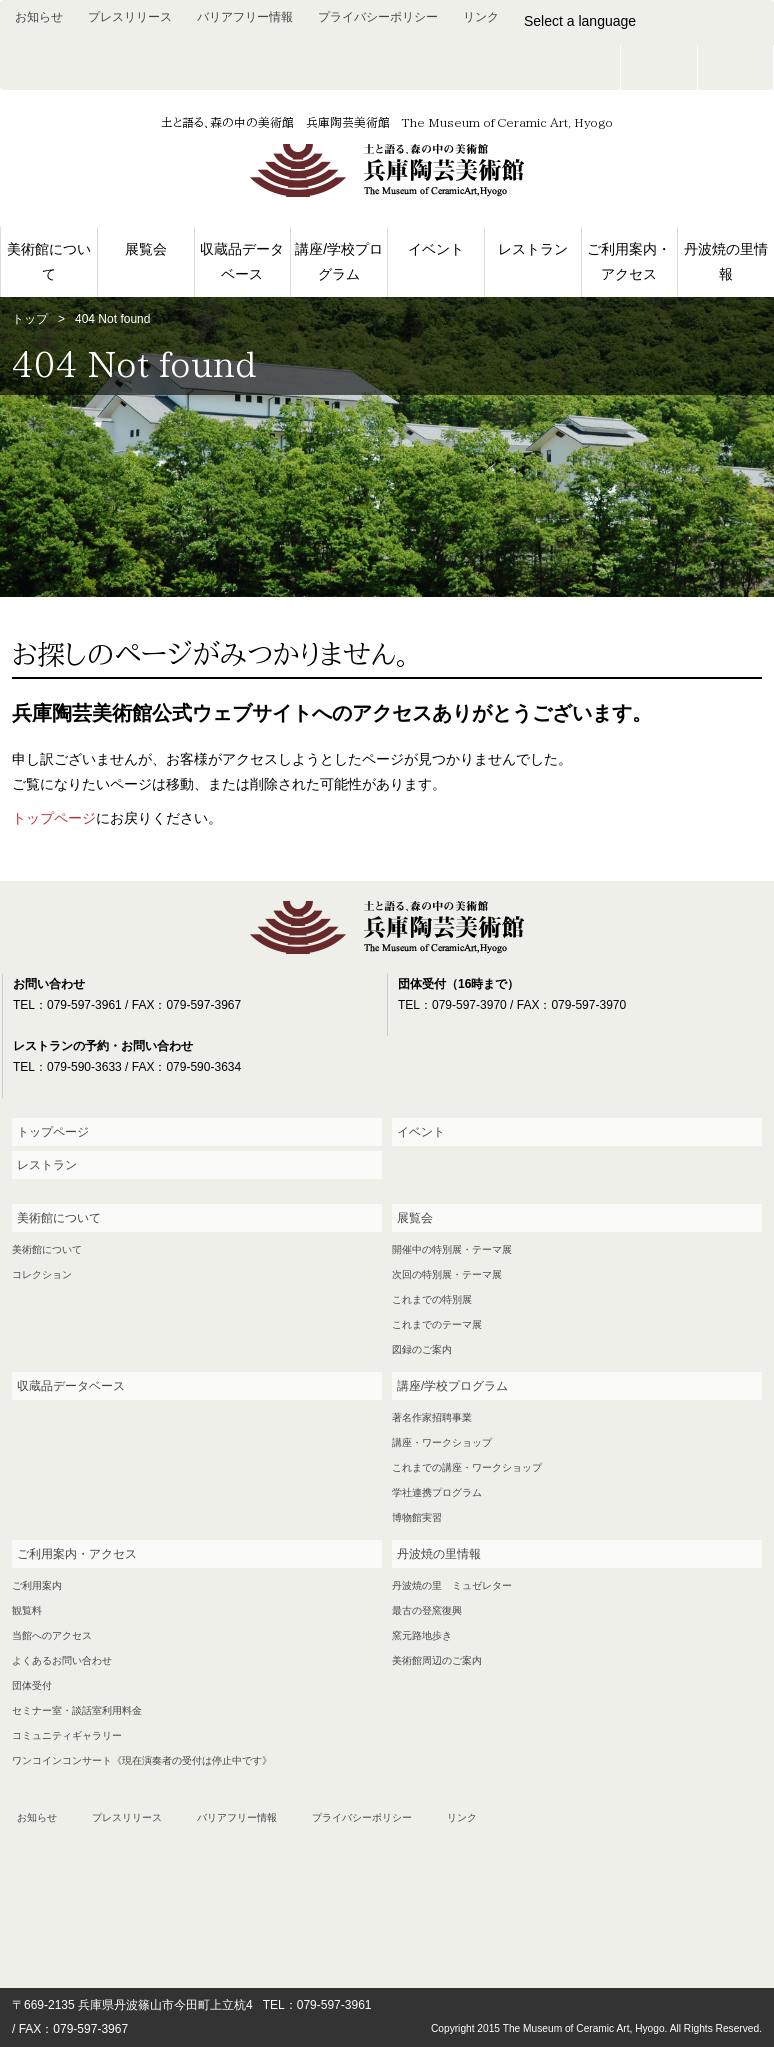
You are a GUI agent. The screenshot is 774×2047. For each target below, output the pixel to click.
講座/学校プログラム (339, 261)
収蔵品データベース (242, 261)
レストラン (533, 249)
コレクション (42, 1274)
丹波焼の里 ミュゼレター (452, 1585)
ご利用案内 (37, 1585)
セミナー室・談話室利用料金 (77, 1710)
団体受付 (32, 1685)
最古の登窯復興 (427, 1610)
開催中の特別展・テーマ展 (452, 1249)
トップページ (54, 818)
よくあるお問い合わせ (62, 1660)
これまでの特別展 (432, 1299)
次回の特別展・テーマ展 (447, 1274)
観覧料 (27, 1610)
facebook (736, 67)
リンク (481, 17)
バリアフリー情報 (245, 17)
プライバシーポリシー (378, 17)
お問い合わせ (659, 67)
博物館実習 (417, 1517)
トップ (30, 319)
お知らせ (39, 17)
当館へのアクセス (52, 1635)
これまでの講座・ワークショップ (467, 1467)
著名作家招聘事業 (432, 1417)
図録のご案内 (422, 1349)
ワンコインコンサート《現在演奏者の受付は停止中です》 (142, 1760)
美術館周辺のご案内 (437, 1660)
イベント (436, 249)
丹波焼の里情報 (726, 261)
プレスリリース (130, 17)
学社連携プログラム (437, 1492)
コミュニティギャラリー (67, 1735)
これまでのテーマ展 (437, 1324)
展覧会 (146, 249)
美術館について (49, 261)
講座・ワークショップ (442, 1442)
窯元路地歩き (422, 1635)
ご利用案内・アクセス (629, 261)
